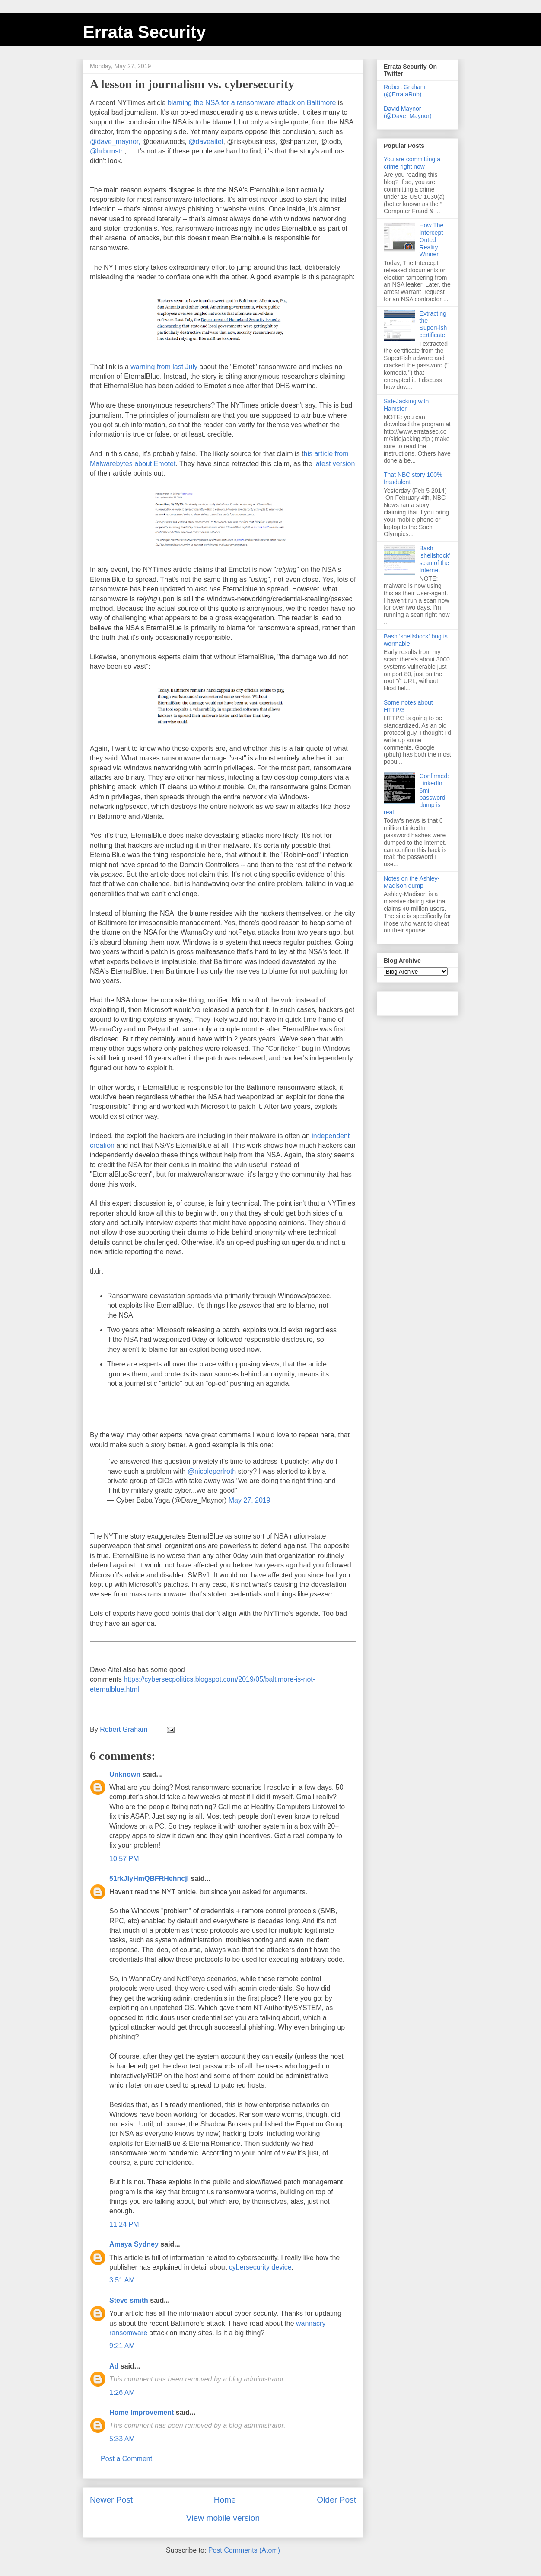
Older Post (336, 2499)
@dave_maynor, (115, 141)
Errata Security (144, 31)
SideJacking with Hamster (406, 405)
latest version (334, 463)
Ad (113, 2366)
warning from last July (163, 366)
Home (225, 2499)
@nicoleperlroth (212, 1471)
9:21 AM (122, 2345)
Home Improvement (141, 2412)
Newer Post (111, 2499)
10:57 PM (124, 1858)
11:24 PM (124, 2224)
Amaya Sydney (134, 2244)
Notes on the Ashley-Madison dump (411, 882)
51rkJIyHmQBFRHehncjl (149, 1878)
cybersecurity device (260, 2267)
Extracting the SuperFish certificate (433, 324)
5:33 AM (122, 2438)
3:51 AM (122, 2280)
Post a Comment (126, 2458)
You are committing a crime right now (412, 163)
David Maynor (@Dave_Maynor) (408, 112)
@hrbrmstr (106, 151)
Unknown (124, 1774)
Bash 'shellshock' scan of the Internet (435, 559)
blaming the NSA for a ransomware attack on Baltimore (252, 102)
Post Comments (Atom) (244, 2550)
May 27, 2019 (249, 1500)
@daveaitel (205, 141)
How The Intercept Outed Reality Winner (432, 240)
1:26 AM (122, 2392)
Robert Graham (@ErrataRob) (404, 90)
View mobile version (223, 2517)
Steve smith (128, 2300)
